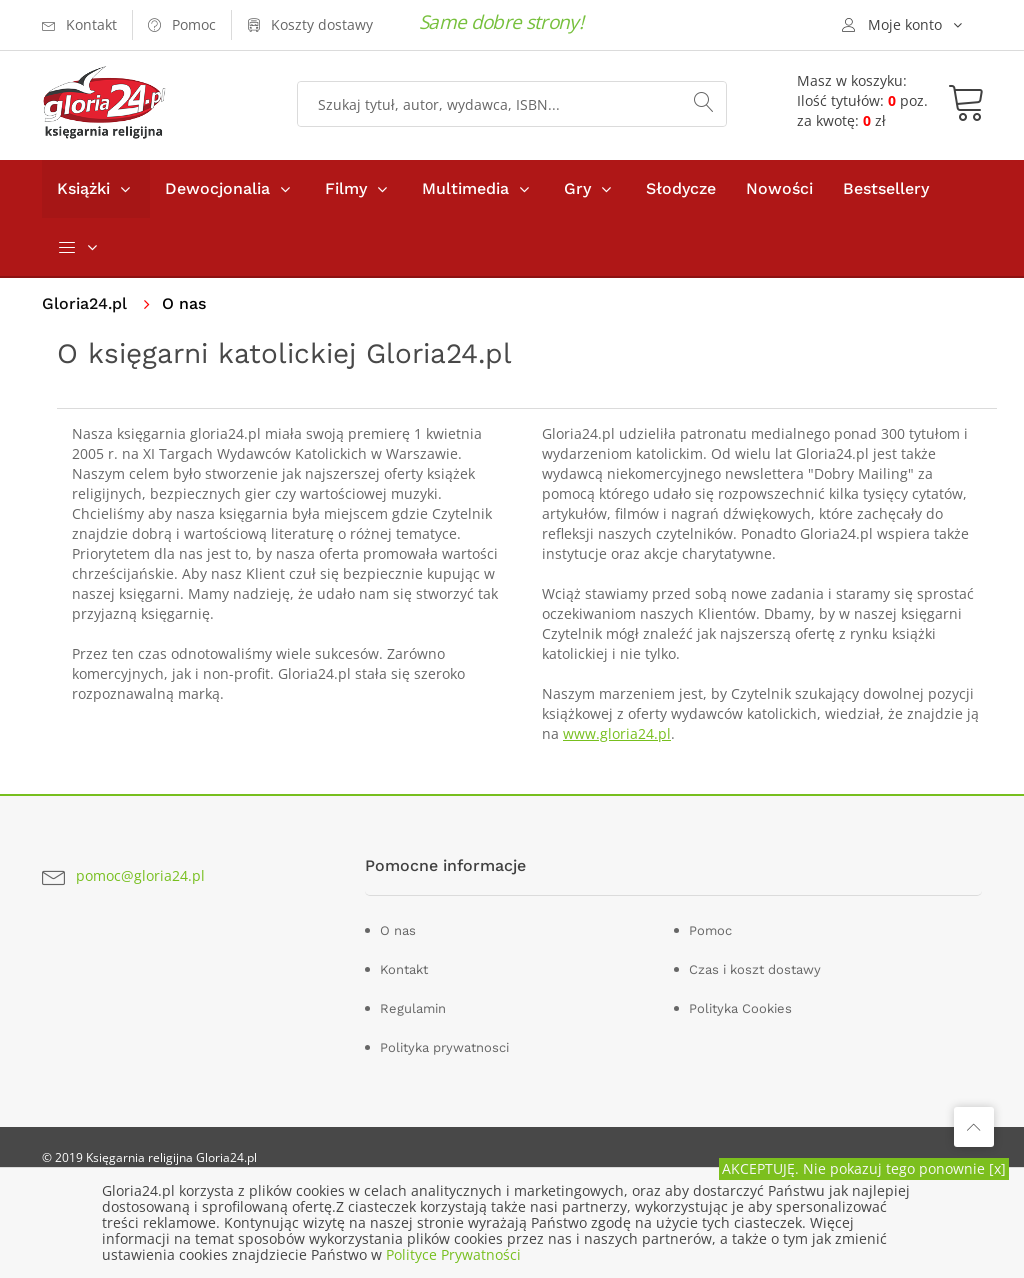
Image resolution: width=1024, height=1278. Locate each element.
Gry (577, 188)
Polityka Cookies (740, 1008)
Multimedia (465, 188)
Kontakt (404, 969)
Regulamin (413, 1008)
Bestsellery (886, 188)
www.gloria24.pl (617, 733)
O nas (398, 930)
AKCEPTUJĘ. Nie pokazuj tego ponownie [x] (864, 1168)
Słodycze (681, 188)
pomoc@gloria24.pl (140, 875)
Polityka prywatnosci (444, 1047)
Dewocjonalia (217, 188)
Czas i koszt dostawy (755, 969)
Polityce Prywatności (453, 1254)
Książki (83, 188)
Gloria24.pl (84, 303)
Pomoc (710, 930)
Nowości (779, 188)
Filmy (346, 188)
